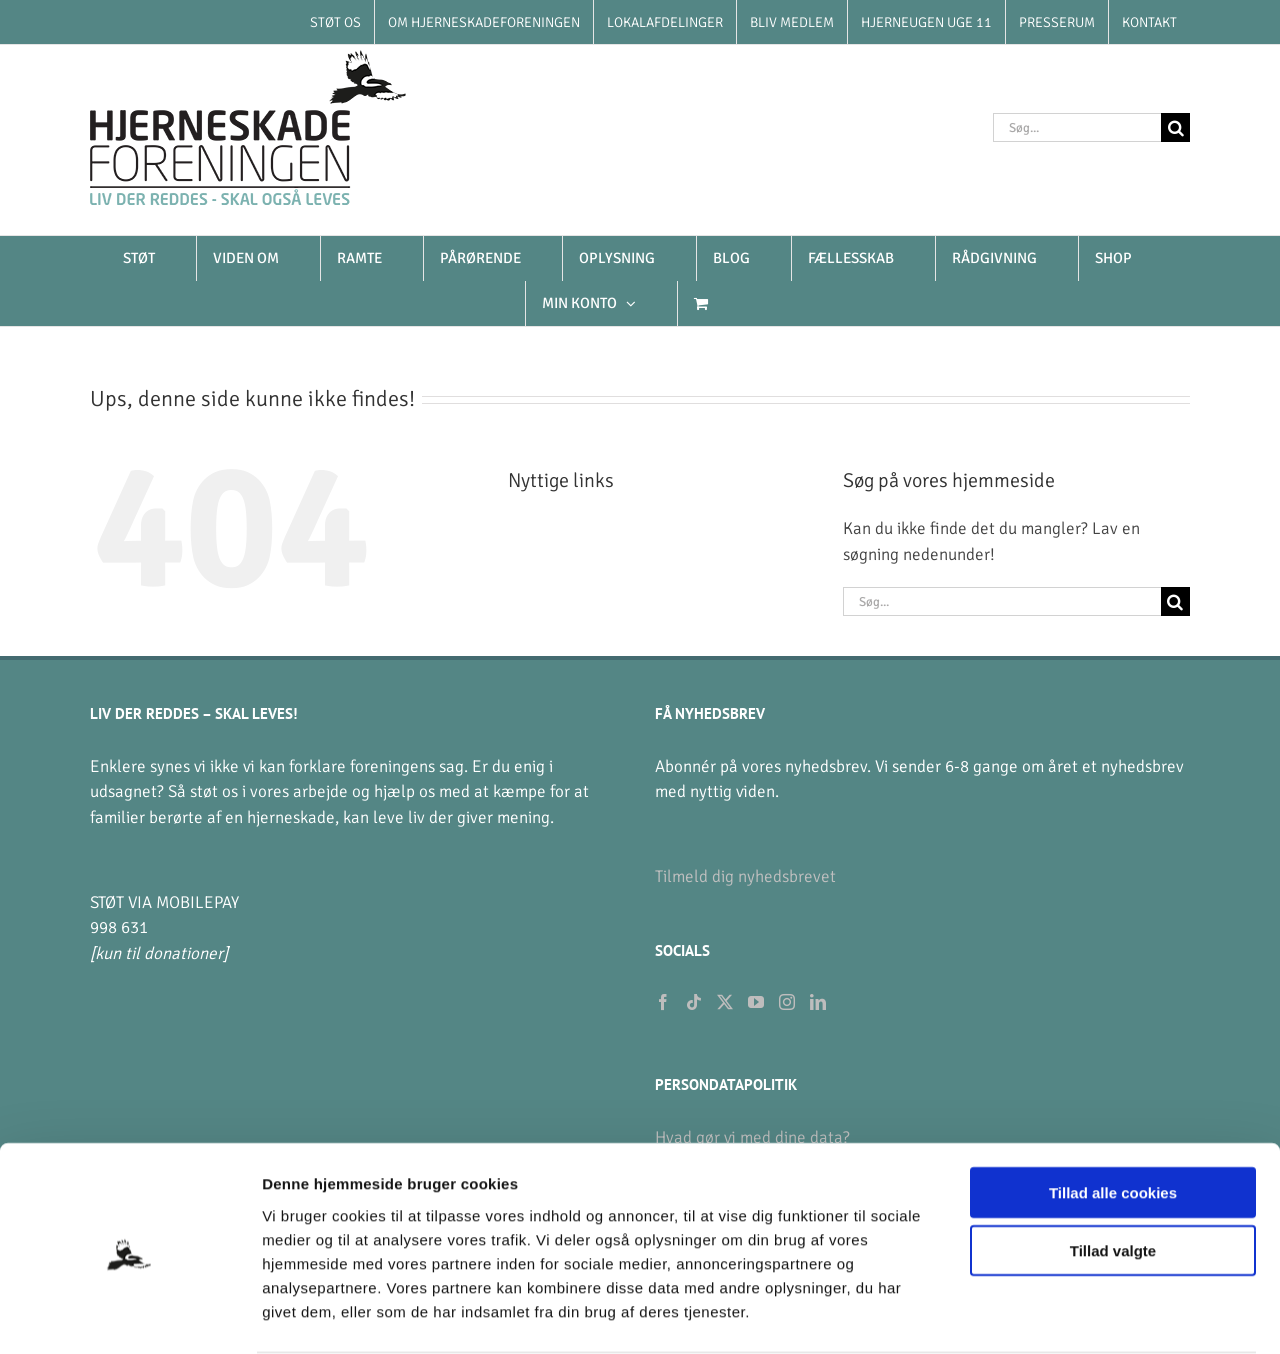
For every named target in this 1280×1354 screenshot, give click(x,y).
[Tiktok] (694, 1002)
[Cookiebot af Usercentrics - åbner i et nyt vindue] (129, 1315)
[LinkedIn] (818, 1002)
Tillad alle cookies (1113, 1114)
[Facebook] (663, 1002)
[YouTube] (756, 1002)
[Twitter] (725, 1002)
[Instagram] (787, 1002)
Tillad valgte (1113, 1173)
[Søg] (1175, 127)
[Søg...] (1077, 127)
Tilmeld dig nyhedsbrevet (745, 876)
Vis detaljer (1039, 1314)
